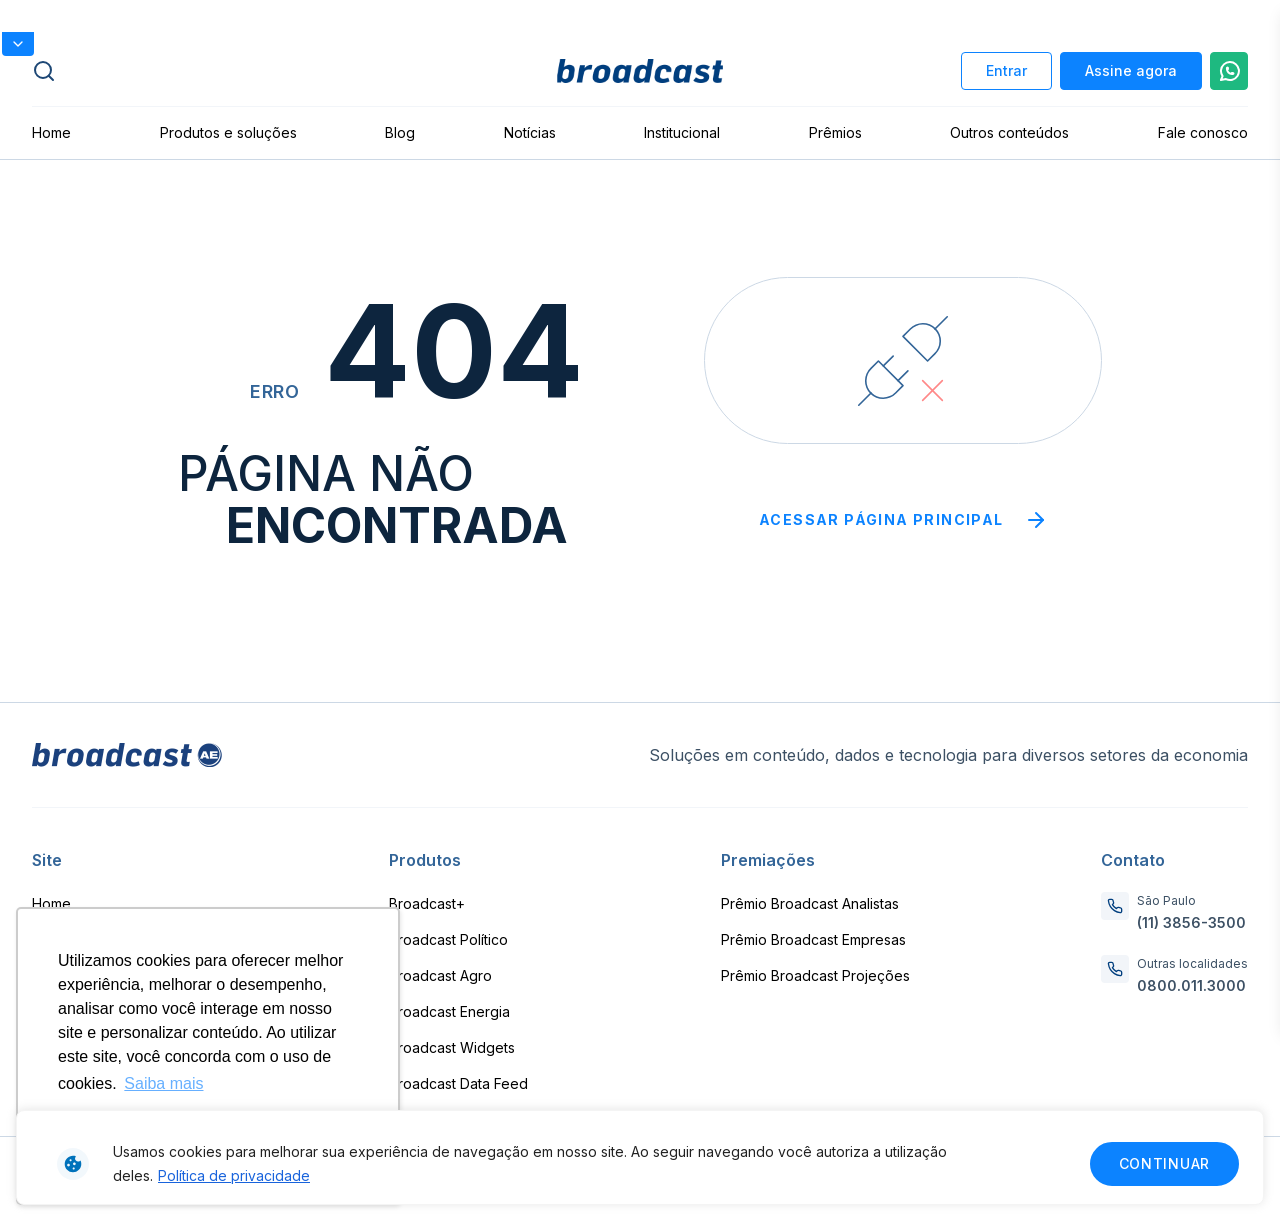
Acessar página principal (903, 520)
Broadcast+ (427, 903)
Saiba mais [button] (163, 1083)
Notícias (530, 132)
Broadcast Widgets (452, 1047)
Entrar (1006, 70)
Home (51, 132)
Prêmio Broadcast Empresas (813, 939)
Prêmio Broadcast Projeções (815, 975)
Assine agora (1131, 70)
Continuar (1164, 1163)
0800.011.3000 (1191, 985)
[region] (640, 1157)
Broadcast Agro (440, 975)
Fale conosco (1203, 132)
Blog (400, 132)
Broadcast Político (448, 939)
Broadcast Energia (449, 1011)
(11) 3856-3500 (1191, 922)
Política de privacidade (234, 1175)
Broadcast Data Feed (458, 1083)
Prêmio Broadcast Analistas (810, 903)
